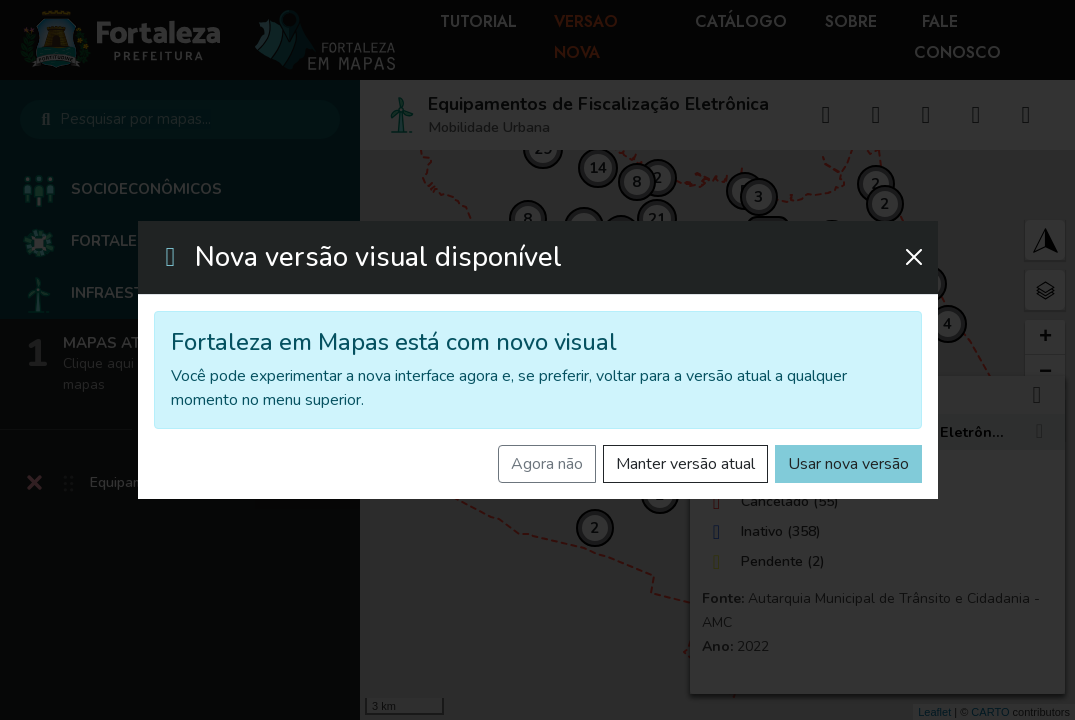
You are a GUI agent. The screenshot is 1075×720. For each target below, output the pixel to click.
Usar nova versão (848, 464)
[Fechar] (914, 257)
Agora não (547, 464)
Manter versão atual (685, 464)
